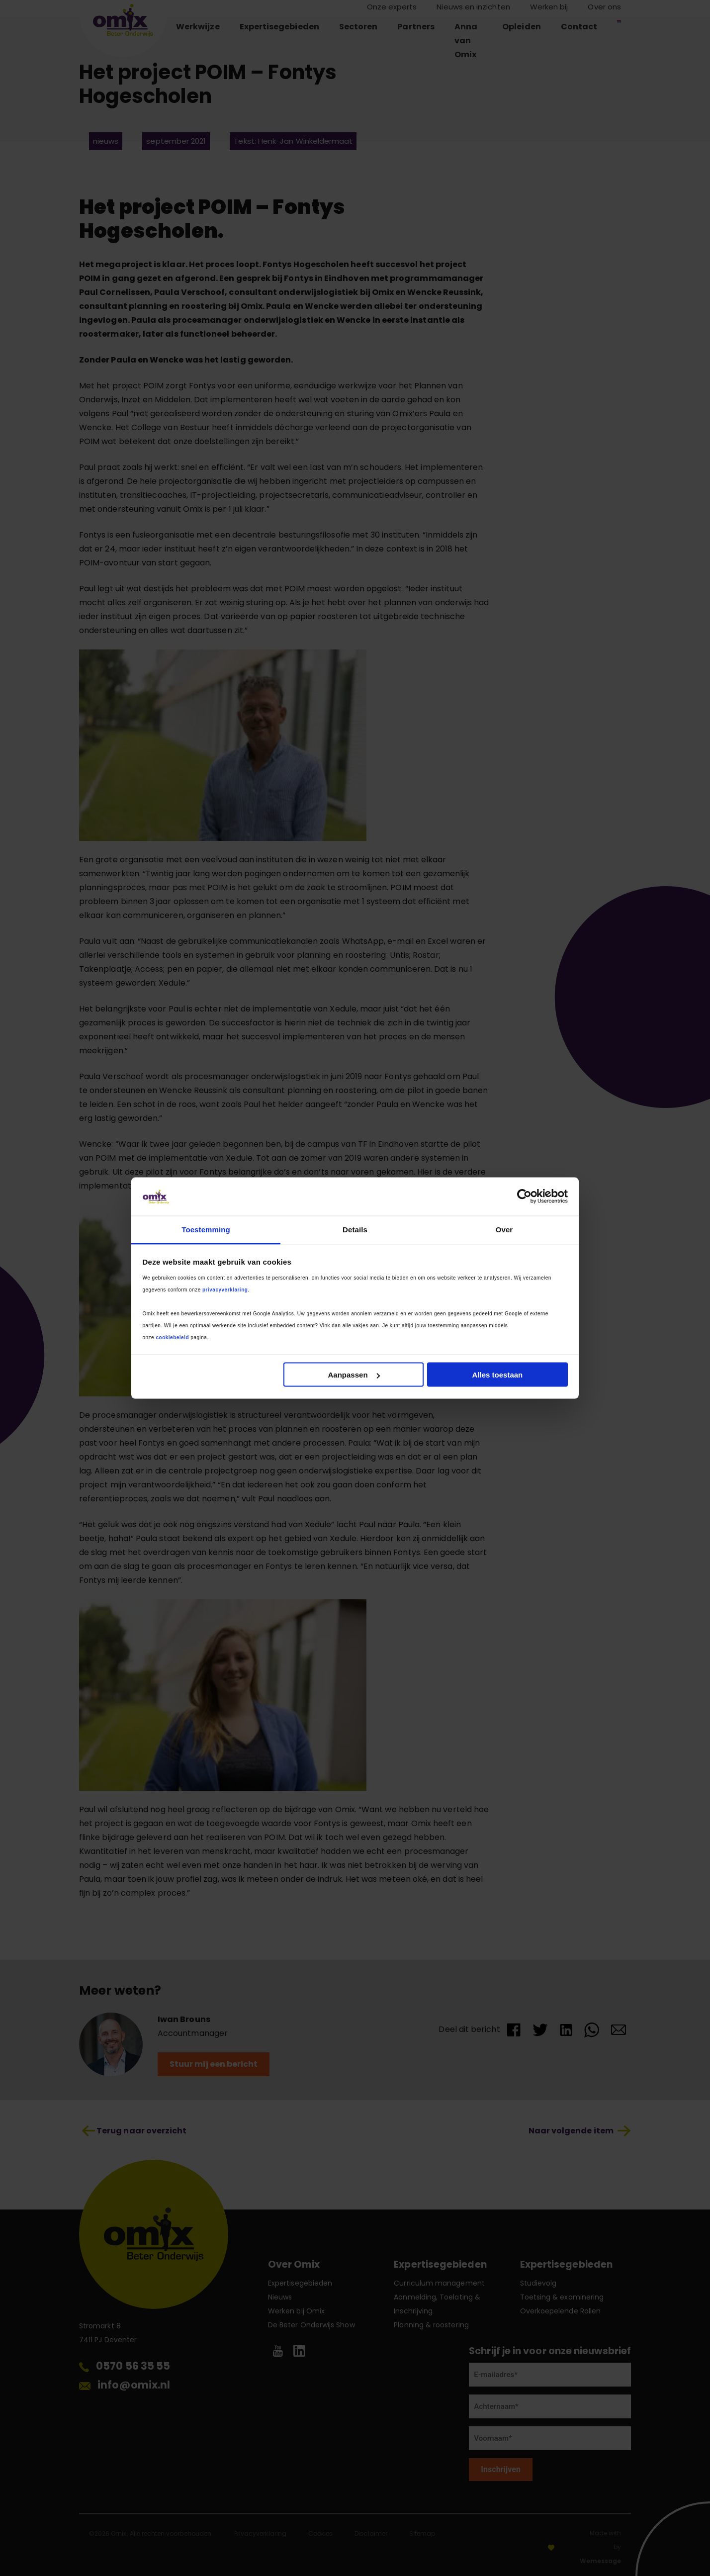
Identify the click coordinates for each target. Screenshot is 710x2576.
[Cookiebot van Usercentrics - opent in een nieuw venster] (524, 1196)
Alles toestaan (497, 1375)
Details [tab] (355, 1229)
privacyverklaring (225, 1289)
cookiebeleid (172, 1337)
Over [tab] (504, 1229)
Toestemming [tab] (205, 1229)
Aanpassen (354, 1375)
